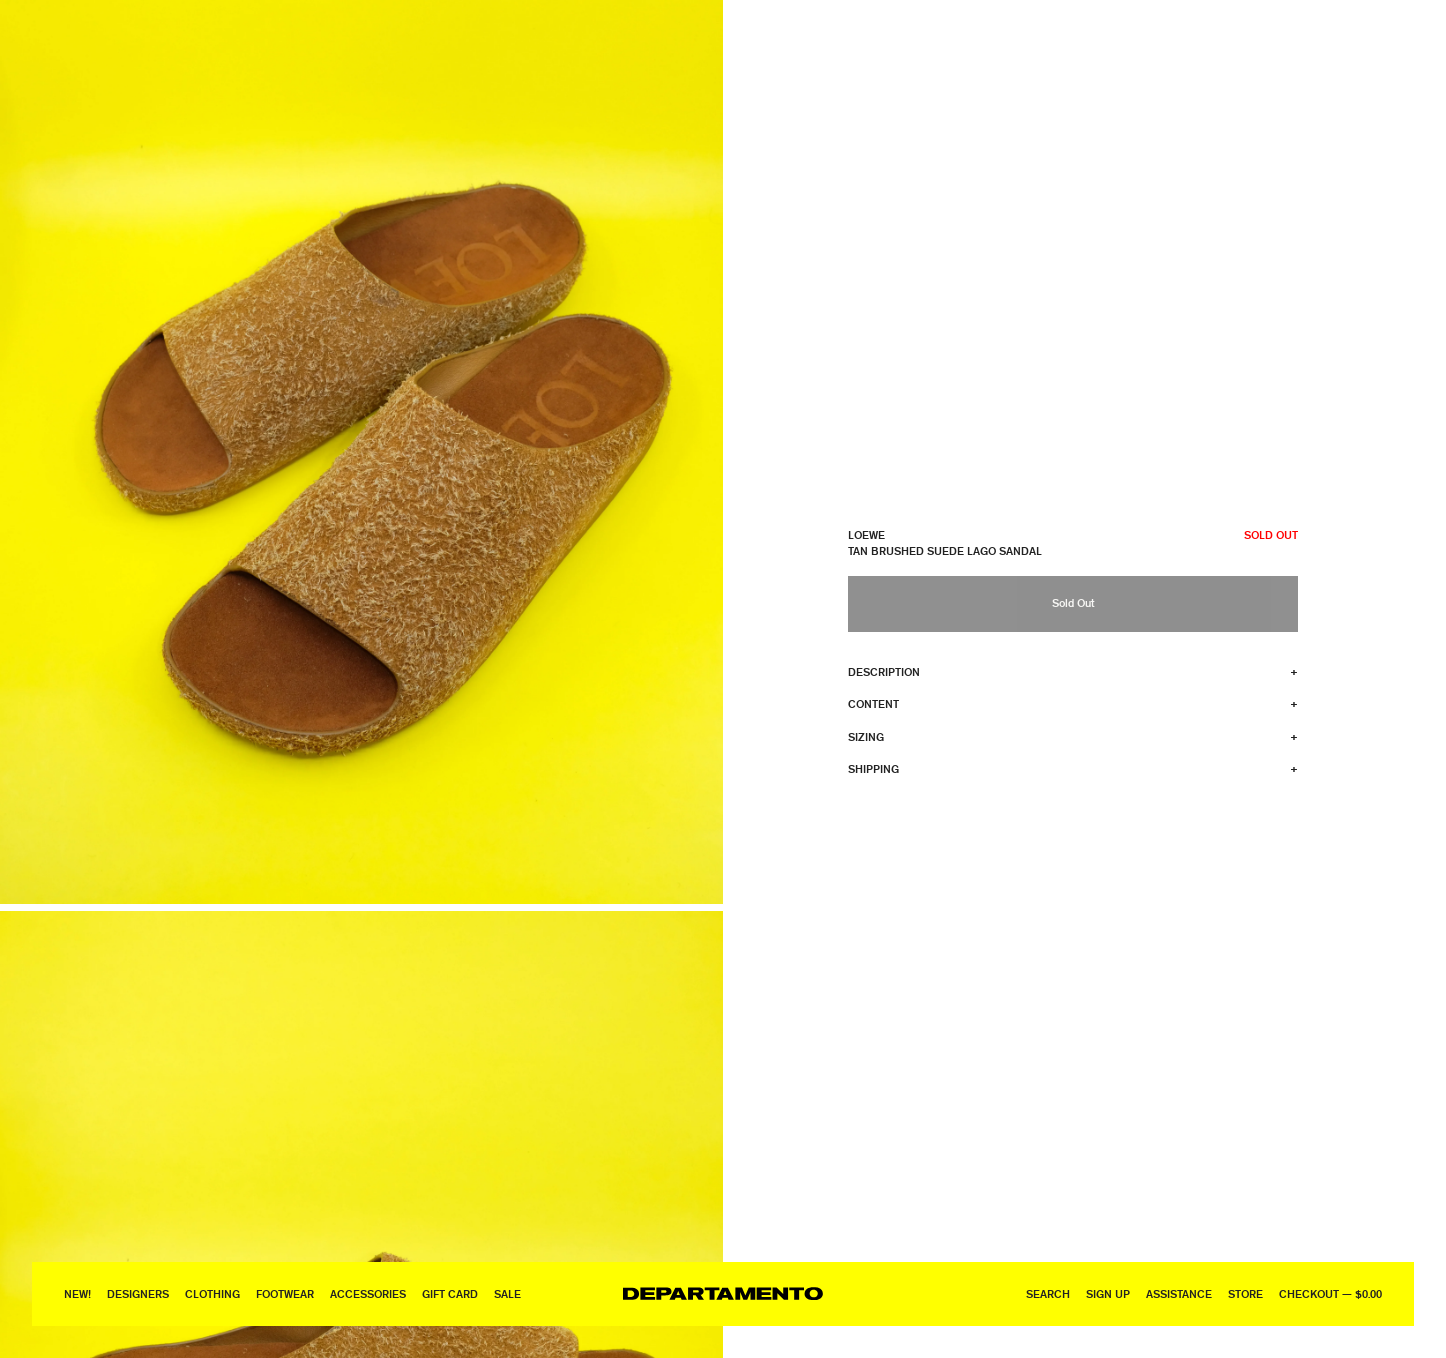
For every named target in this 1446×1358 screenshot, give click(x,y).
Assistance (1179, 1293)
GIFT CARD (450, 1293)
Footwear (285, 1293)
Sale (507, 1293)
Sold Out (1073, 602)
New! (77, 1293)
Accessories (368, 1293)
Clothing (212, 1293)
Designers (138, 1293)
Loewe (866, 534)
